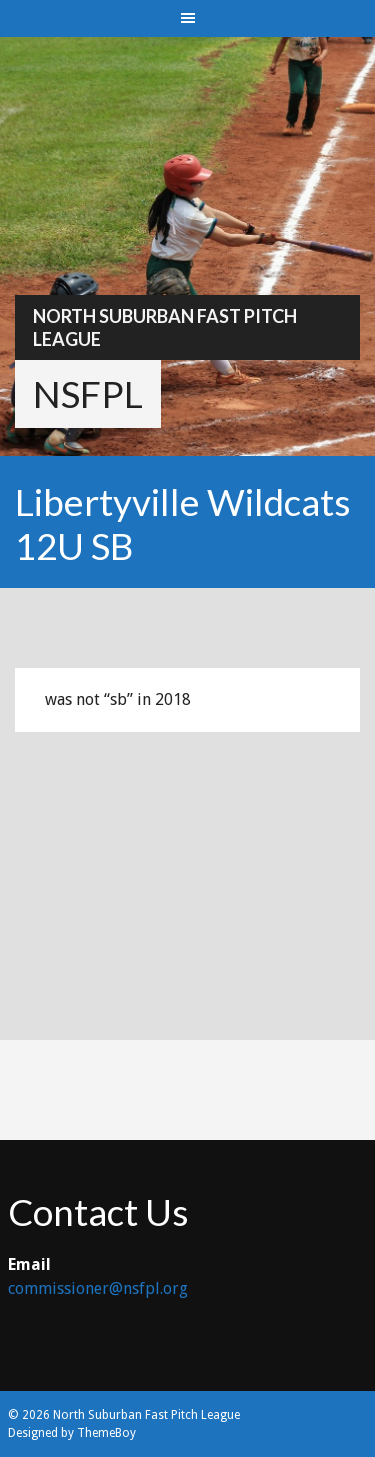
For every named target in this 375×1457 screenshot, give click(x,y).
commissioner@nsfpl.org (98, 1288)
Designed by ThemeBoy (72, 1433)
